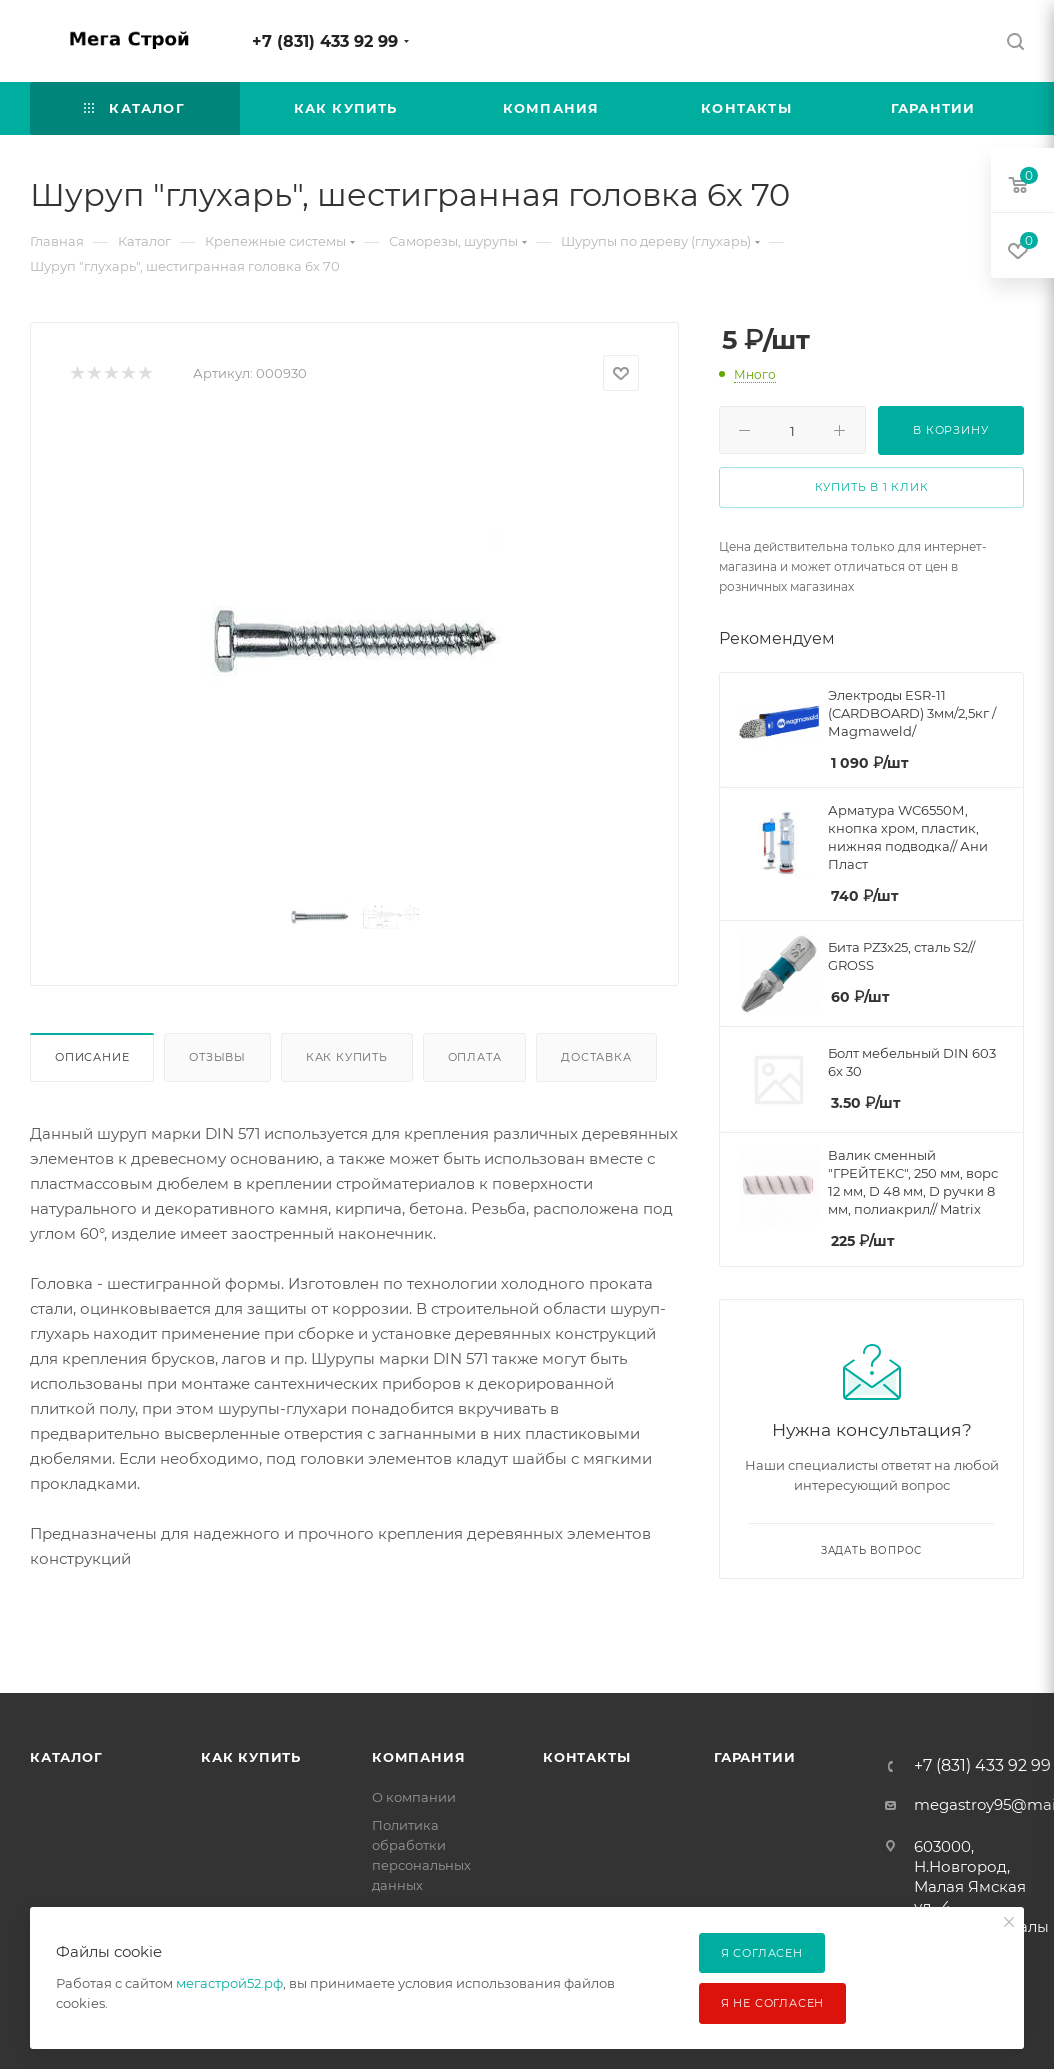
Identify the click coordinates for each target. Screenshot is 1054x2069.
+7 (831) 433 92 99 (325, 41)
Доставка (596, 1057)
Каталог (66, 1757)
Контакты (586, 1757)
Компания (418, 1757)
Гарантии (754, 1757)
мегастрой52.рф (229, 1983)
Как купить (347, 1057)
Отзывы (217, 1057)
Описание (92, 1057)
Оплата (475, 1057)
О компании (414, 1797)
